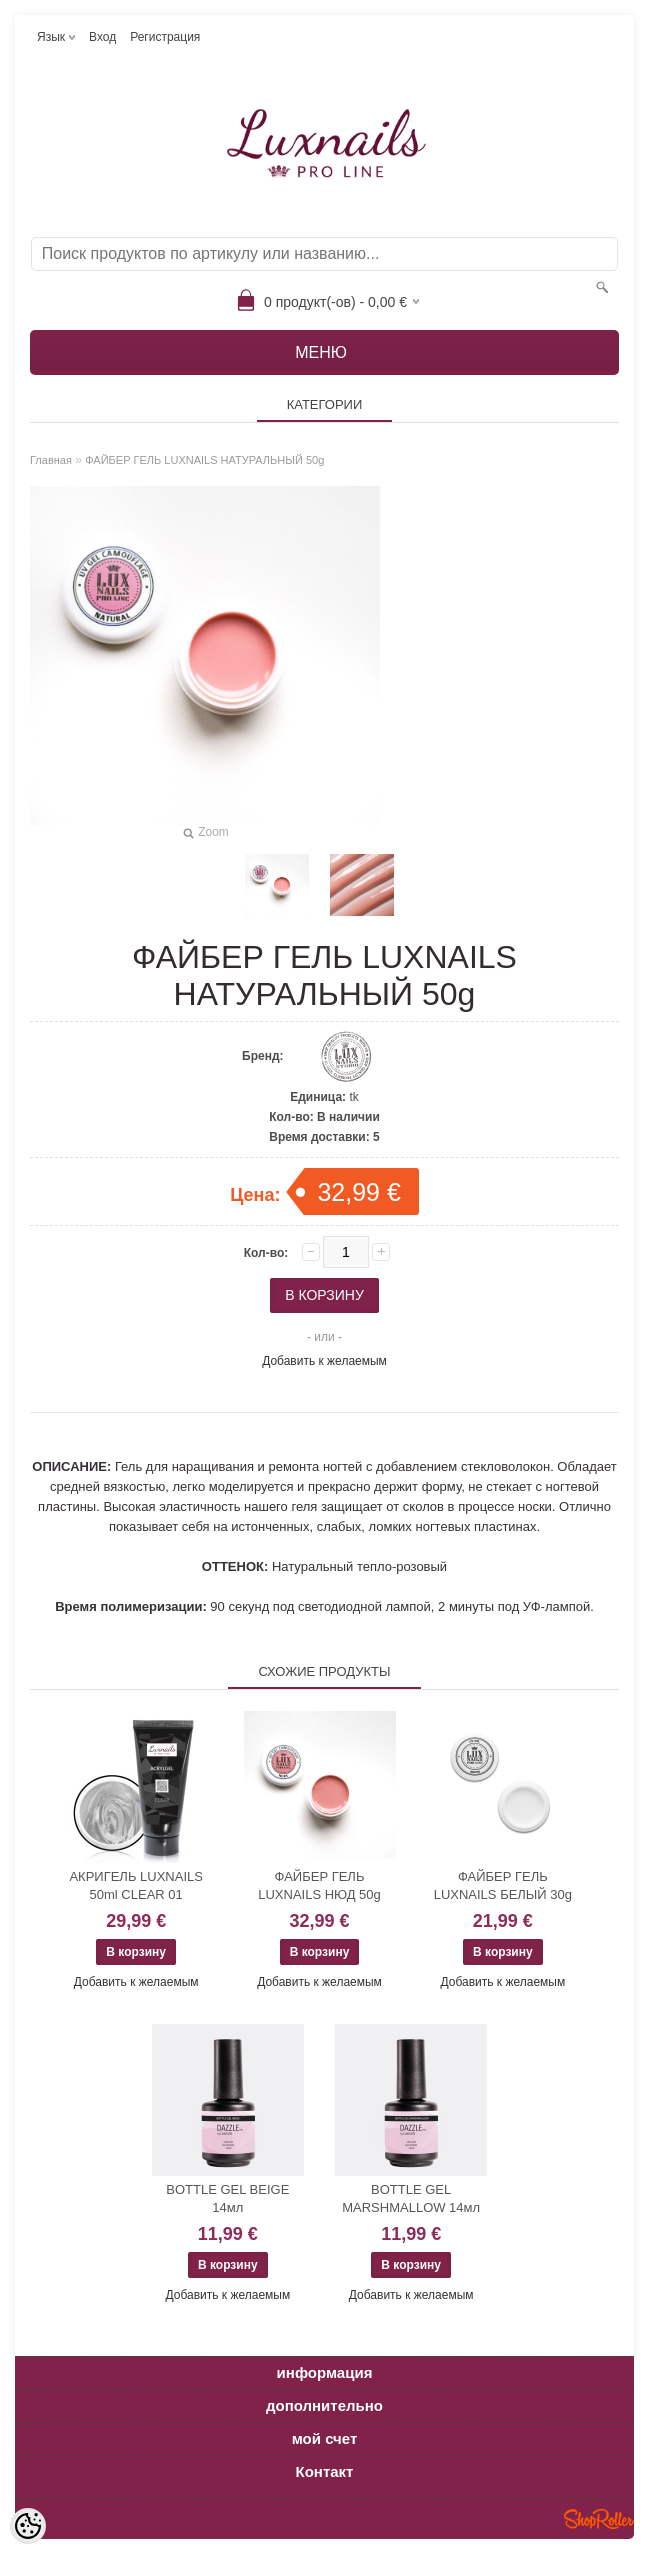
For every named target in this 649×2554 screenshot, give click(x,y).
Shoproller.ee (599, 2519)
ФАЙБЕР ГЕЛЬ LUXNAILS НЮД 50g (319, 1885)
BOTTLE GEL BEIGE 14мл (227, 2198)
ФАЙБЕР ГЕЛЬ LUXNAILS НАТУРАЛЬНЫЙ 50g (204, 460)
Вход (102, 37)
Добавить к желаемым (324, 1361)
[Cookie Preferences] (28, 2526)
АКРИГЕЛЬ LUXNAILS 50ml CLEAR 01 (136, 1885)
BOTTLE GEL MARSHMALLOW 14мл (411, 2198)
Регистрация (165, 37)
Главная (51, 460)
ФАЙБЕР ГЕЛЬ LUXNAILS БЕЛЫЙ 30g (503, 1885)
